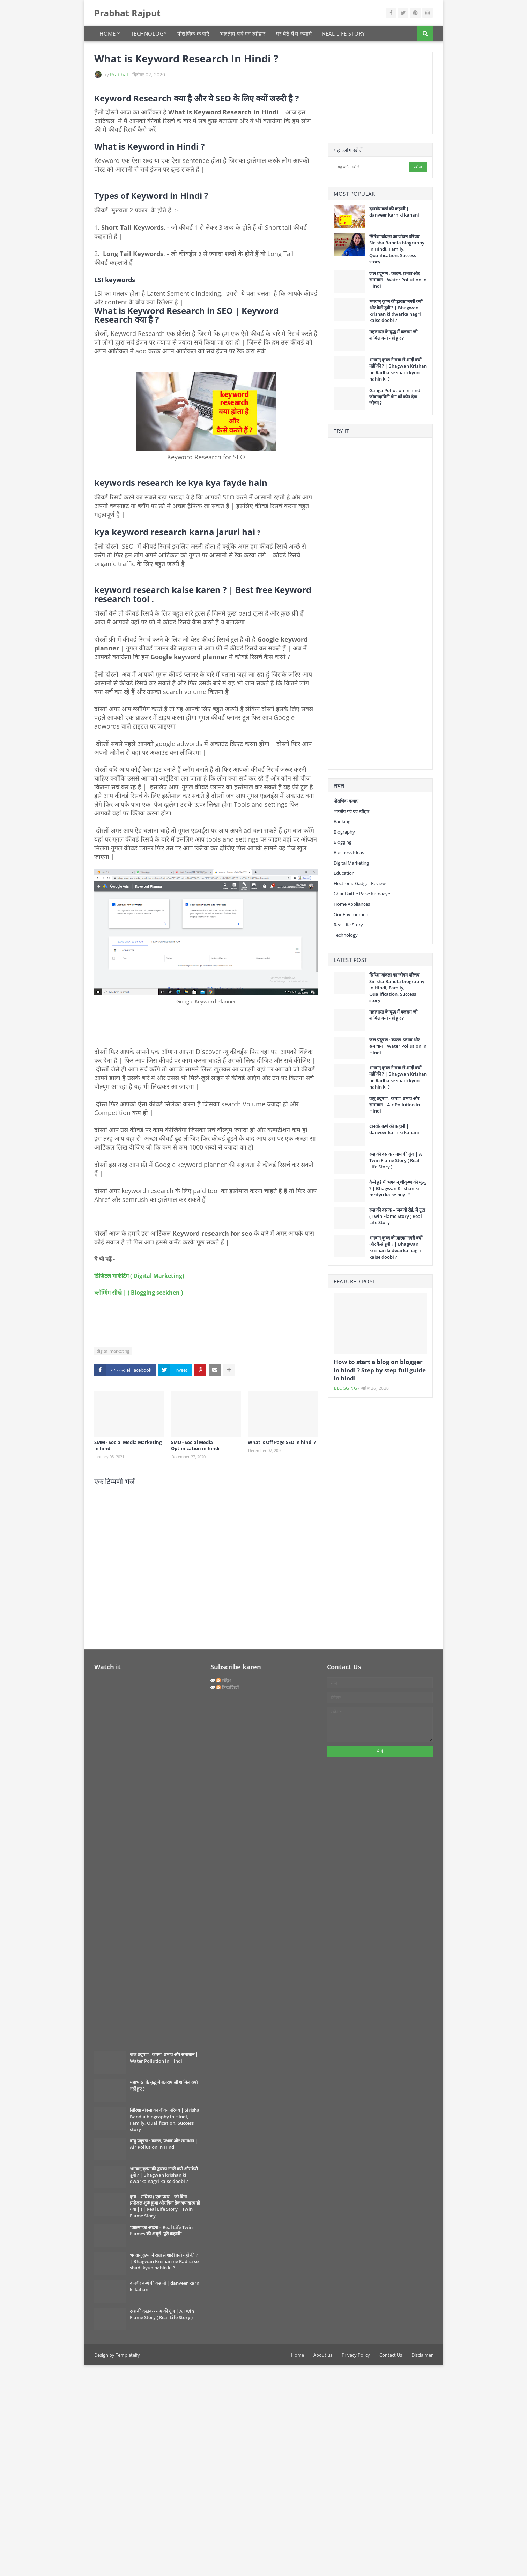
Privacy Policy (356, 2355)
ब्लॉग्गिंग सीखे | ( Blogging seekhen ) (138, 1292)
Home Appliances (352, 904)
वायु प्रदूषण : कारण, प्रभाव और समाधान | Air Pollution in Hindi (394, 1104)
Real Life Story (348, 924)
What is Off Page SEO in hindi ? (282, 1442)
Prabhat (119, 74)
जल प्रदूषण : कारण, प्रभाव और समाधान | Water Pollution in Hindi (397, 279)
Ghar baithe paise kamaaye (362, 893)
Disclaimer (422, 2355)
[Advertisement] (368, 92)
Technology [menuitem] (149, 33)
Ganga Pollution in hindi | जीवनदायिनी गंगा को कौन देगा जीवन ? (397, 396)
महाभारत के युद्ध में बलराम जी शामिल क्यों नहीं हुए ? (393, 335)
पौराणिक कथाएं (346, 801)
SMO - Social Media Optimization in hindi (195, 1445)
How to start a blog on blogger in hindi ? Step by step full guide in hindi (380, 1370)
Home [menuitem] (107, 33)
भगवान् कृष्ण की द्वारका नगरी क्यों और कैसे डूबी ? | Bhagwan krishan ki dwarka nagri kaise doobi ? (395, 311)
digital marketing (113, 1351)
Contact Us (390, 2355)
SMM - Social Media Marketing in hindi (128, 1445)
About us (322, 2355)
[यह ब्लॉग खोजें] (370, 167)
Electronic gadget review (360, 883)
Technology (346, 935)
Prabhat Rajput (127, 13)
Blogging (342, 842)
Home (297, 2355)
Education (344, 873)
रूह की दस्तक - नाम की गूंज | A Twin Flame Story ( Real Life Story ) (395, 1160)
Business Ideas (349, 852)
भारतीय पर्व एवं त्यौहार (351, 811)
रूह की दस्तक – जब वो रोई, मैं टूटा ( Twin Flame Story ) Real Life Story (397, 1216)
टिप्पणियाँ (227, 1687)
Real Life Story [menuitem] (343, 33)
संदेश (223, 1680)
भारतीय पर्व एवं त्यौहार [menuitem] (243, 33)
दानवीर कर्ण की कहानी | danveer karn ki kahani (394, 211)
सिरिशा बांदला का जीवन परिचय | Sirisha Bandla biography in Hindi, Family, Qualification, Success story (396, 249)
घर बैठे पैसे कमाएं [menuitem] (294, 33)
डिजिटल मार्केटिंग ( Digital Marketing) (139, 1276)
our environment (352, 914)
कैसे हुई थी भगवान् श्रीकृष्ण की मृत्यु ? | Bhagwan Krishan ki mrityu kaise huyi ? (397, 1188)
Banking (342, 821)
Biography (344, 832)
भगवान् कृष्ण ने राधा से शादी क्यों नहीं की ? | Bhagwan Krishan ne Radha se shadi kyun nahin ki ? (398, 369)
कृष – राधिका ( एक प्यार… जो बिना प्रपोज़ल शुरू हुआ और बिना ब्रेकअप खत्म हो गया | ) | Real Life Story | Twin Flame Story (165, 2206)
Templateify (128, 2355)
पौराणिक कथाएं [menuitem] (193, 33)
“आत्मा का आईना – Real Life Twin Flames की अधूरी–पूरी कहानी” (161, 2230)
